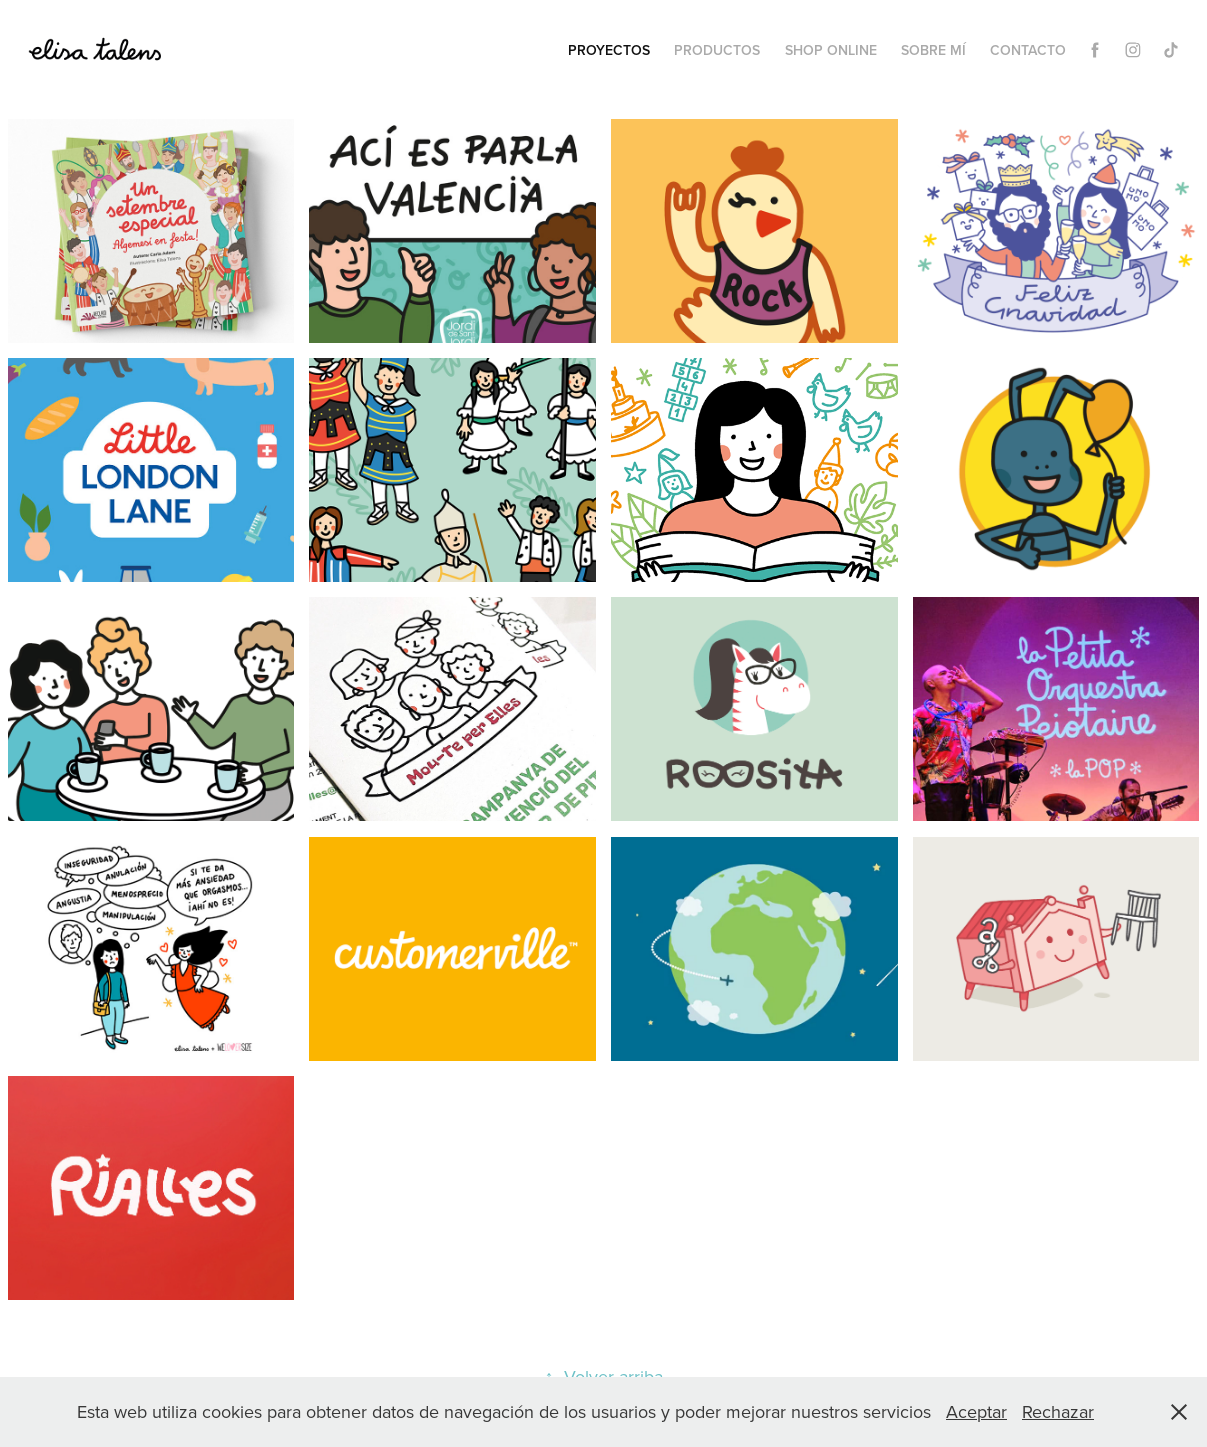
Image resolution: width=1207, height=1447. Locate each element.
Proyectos (609, 50)
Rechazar (1058, 1411)
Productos (717, 50)
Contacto (1028, 50)
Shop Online (831, 50)
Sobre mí (933, 50)
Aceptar (976, 1411)
